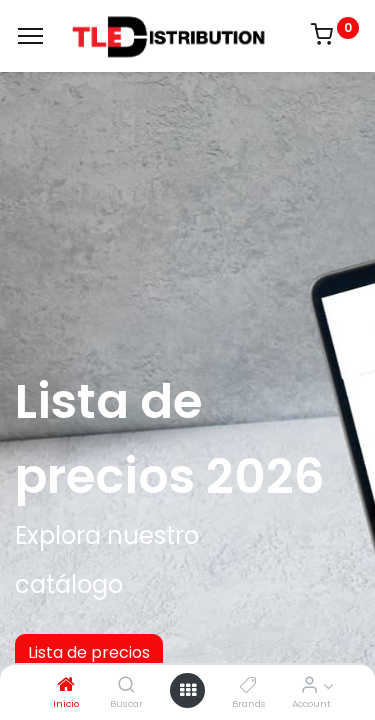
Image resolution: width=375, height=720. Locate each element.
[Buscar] (126, 685)
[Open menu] (188, 690)
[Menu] (30, 36)
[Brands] (248, 685)
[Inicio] (66, 685)
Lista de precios (89, 652)
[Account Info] (309, 685)
